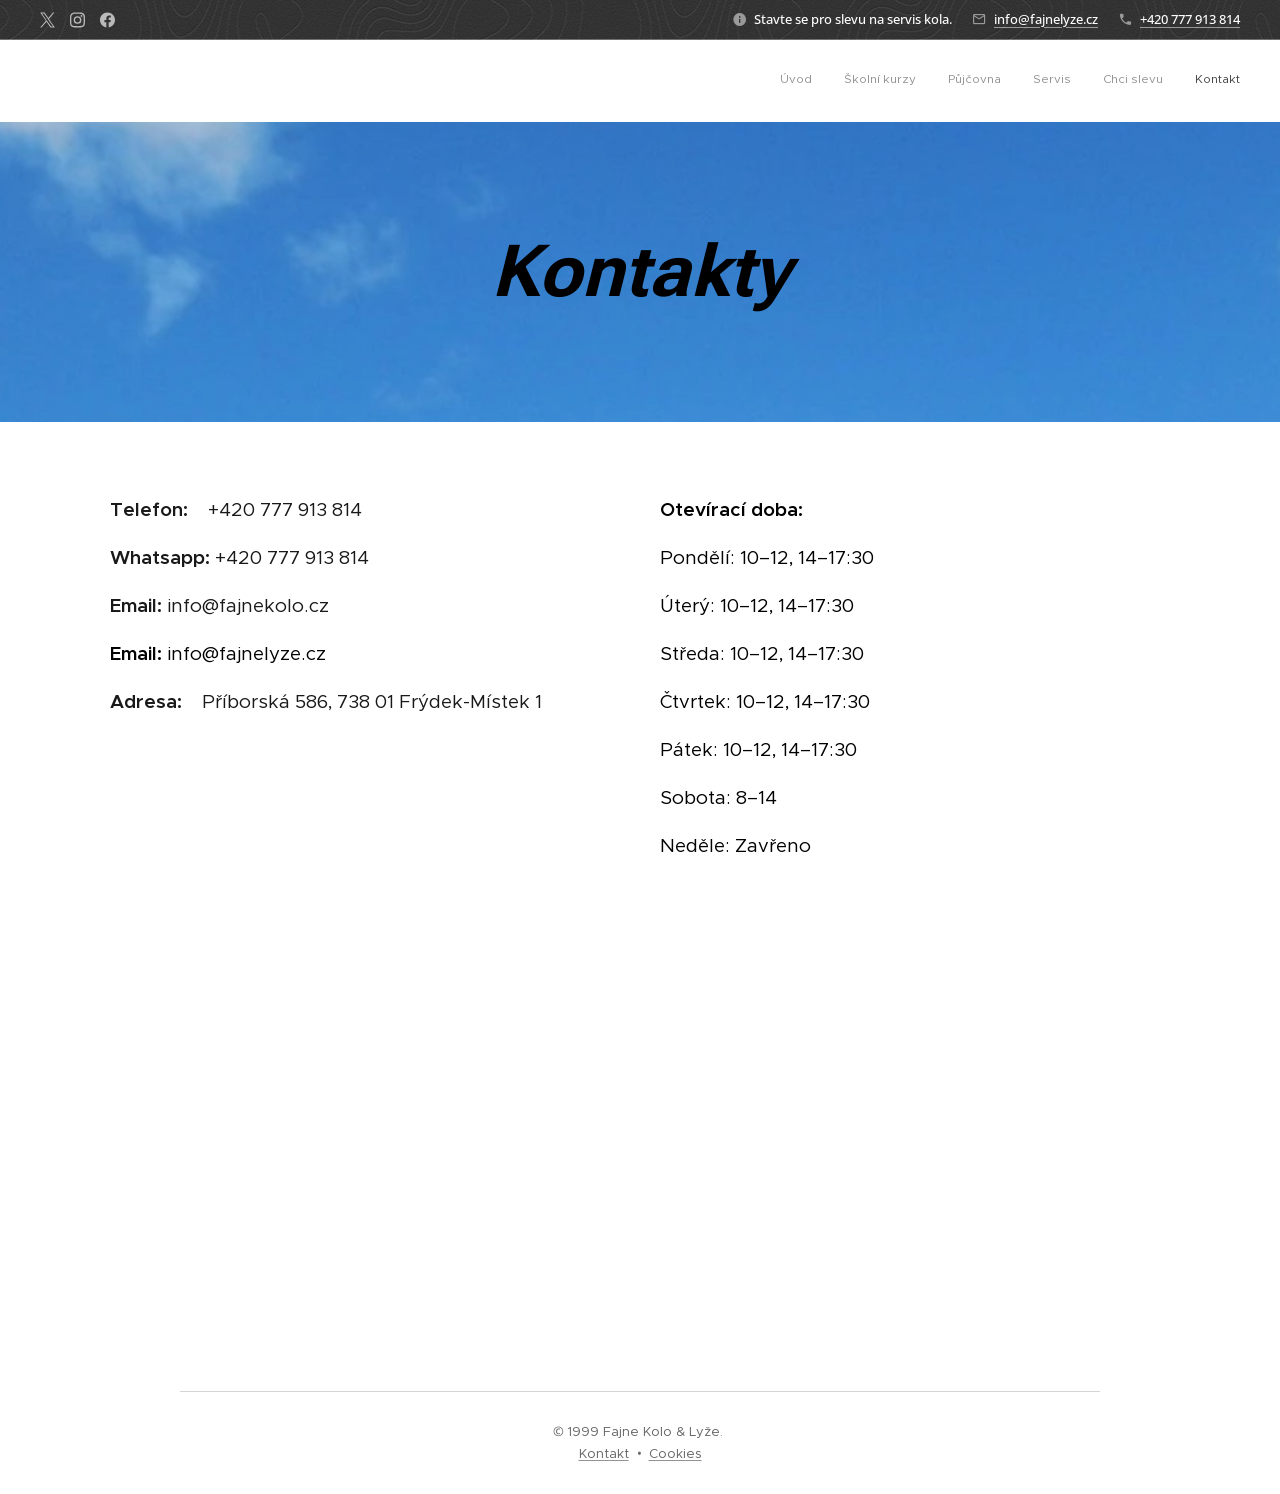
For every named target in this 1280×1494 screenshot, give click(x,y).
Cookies (675, 1453)
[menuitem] (1085, 81)
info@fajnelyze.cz (1046, 19)
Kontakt (604, 1453)
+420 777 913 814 (1190, 19)
